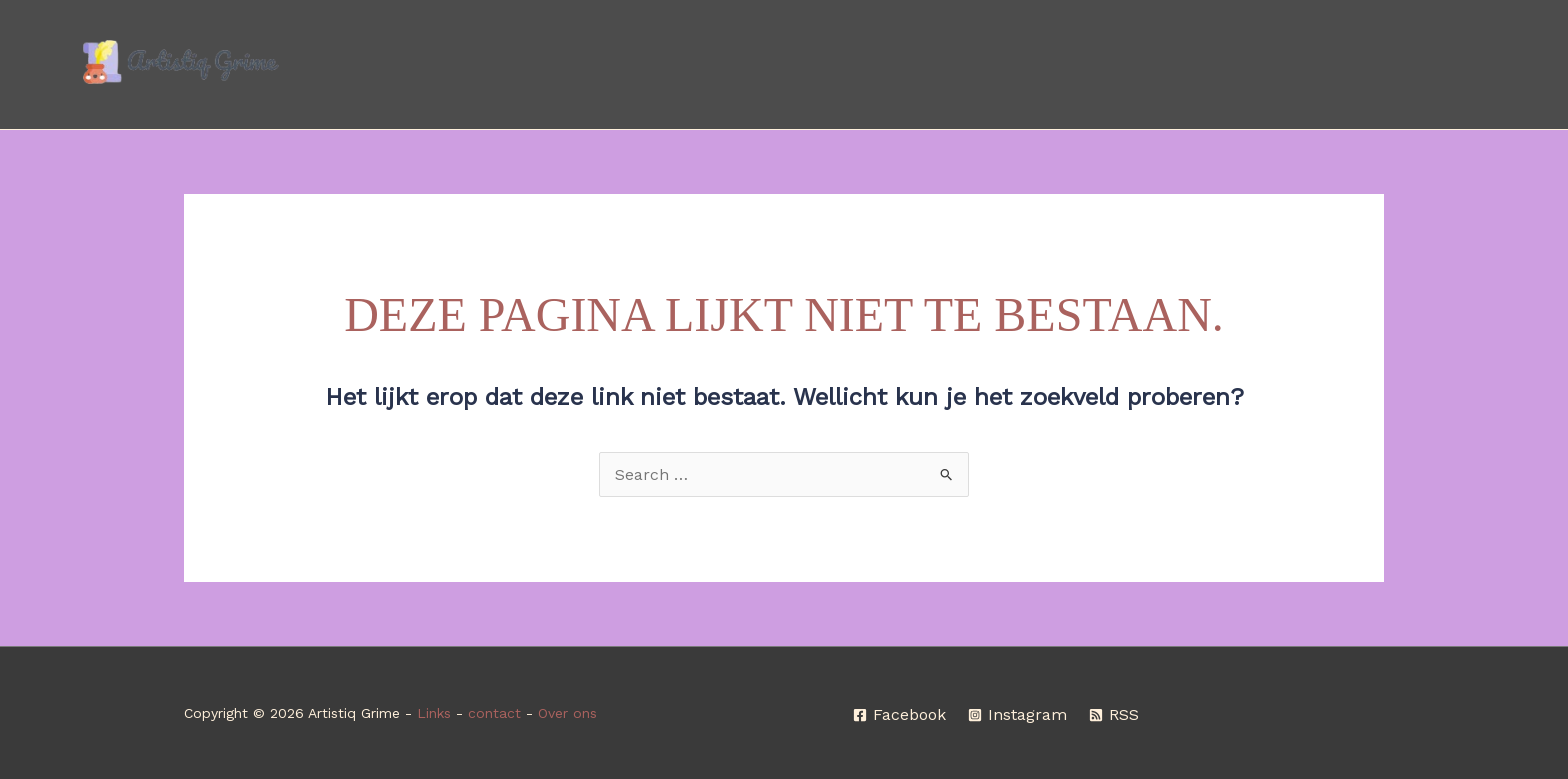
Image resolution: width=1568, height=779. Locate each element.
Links (434, 713)
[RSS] (1114, 715)
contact (494, 713)
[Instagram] (1017, 715)
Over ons (567, 713)
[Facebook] (899, 715)
